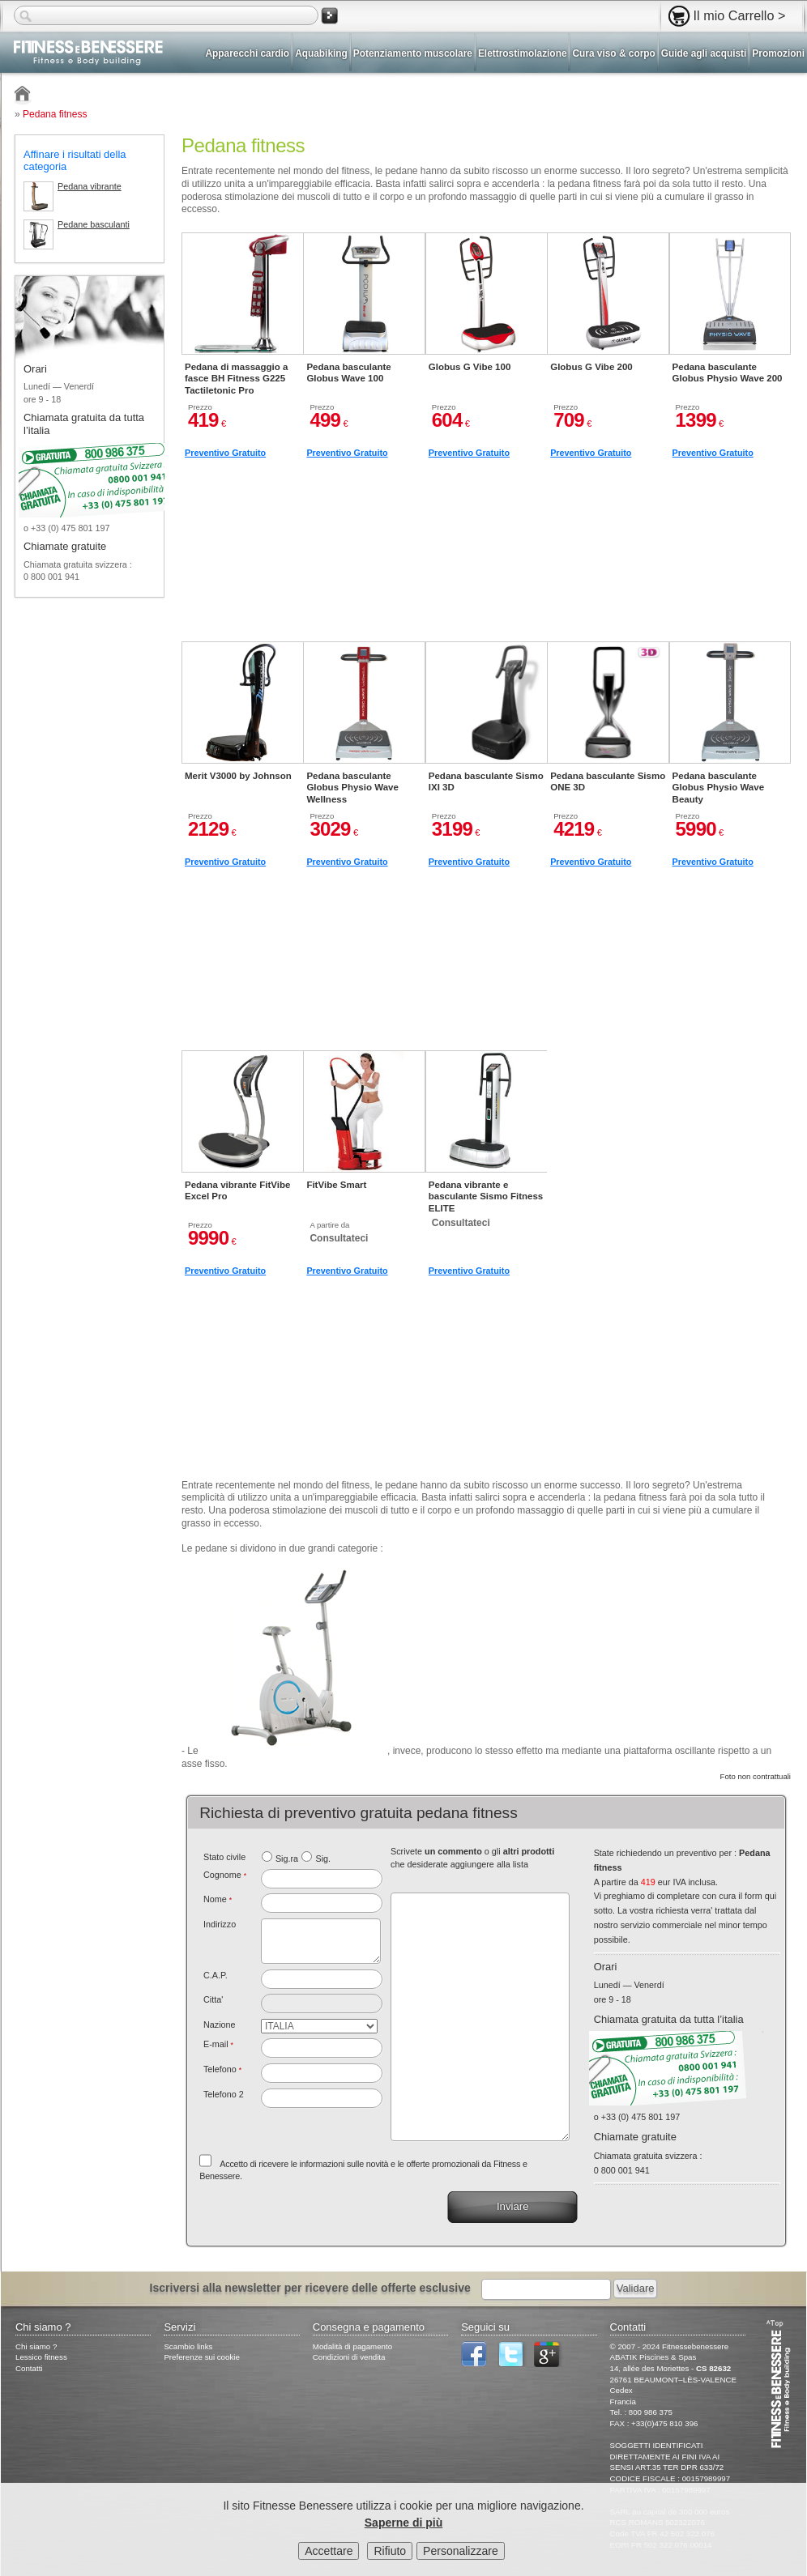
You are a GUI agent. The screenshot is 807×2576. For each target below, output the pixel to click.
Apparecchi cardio (248, 53)
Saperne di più (403, 2522)
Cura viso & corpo (613, 53)
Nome (217, 1899)
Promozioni (778, 53)
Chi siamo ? (36, 2346)
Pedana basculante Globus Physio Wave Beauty (718, 787)
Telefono (222, 2069)
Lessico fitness (41, 2356)
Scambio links (188, 2346)
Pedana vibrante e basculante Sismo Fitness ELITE (486, 1196)
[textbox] (322, 1979)
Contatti (29, 2368)
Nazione (219, 2024)
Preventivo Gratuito (225, 453)
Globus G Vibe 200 (591, 367)
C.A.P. (215, 1975)
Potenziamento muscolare (412, 53)
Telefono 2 (223, 2094)
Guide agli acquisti (704, 53)
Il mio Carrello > (740, 15)
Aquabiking (321, 53)
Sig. (323, 1858)
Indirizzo (219, 1924)
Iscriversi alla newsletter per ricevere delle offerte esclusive (310, 2287)
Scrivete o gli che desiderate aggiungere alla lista (472, 1857)
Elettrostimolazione (522, 53)
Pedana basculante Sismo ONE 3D (607, 781)
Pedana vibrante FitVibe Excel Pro (237, 1190)
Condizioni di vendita (349, 2356)
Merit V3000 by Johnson (238, 776)
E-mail (218, 2044)
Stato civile (224, 1857)
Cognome (224, 1875)
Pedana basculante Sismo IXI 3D (486, 781)
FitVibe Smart (336, 1185)
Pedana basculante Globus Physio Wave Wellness (352, 787)
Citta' (213, 1999)
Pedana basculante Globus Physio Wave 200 (727, 372)
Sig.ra (286, 1858)
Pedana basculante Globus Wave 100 (348, 372)
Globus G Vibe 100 (470, 367)
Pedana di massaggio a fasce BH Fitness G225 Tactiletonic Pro (236, 378)
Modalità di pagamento (352, 2346)
